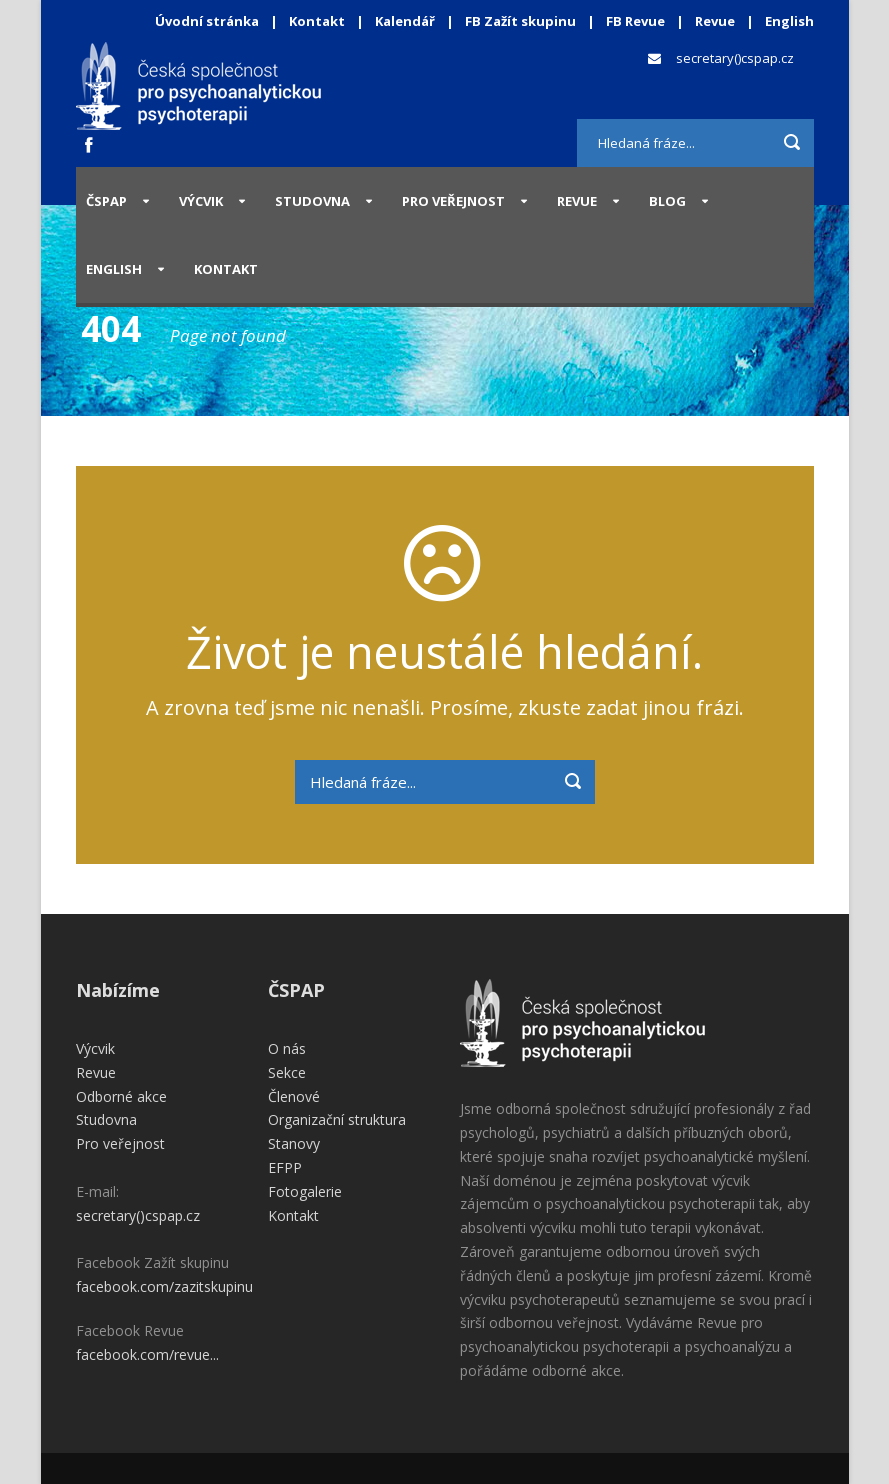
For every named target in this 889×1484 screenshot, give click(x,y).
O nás (287, 1048)
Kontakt (317, 21)
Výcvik (201, 201)
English (789, 21)
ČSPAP (106, 201)
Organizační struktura (337, 1119)
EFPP (285, 1167)
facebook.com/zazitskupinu (164, 1286)
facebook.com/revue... (147, 1354)
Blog (667, 201)
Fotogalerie (305, 1191)
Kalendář (406, 21)
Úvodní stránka (207, 21)
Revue (715, 21)
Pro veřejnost (453, 201)
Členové (294, 1096)
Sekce (287, 1072)
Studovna (312, 201)
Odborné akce (121, 1096)
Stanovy (294, 1143)
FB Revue (635, 21)
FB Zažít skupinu (520, 21)
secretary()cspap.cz (735, 58)
